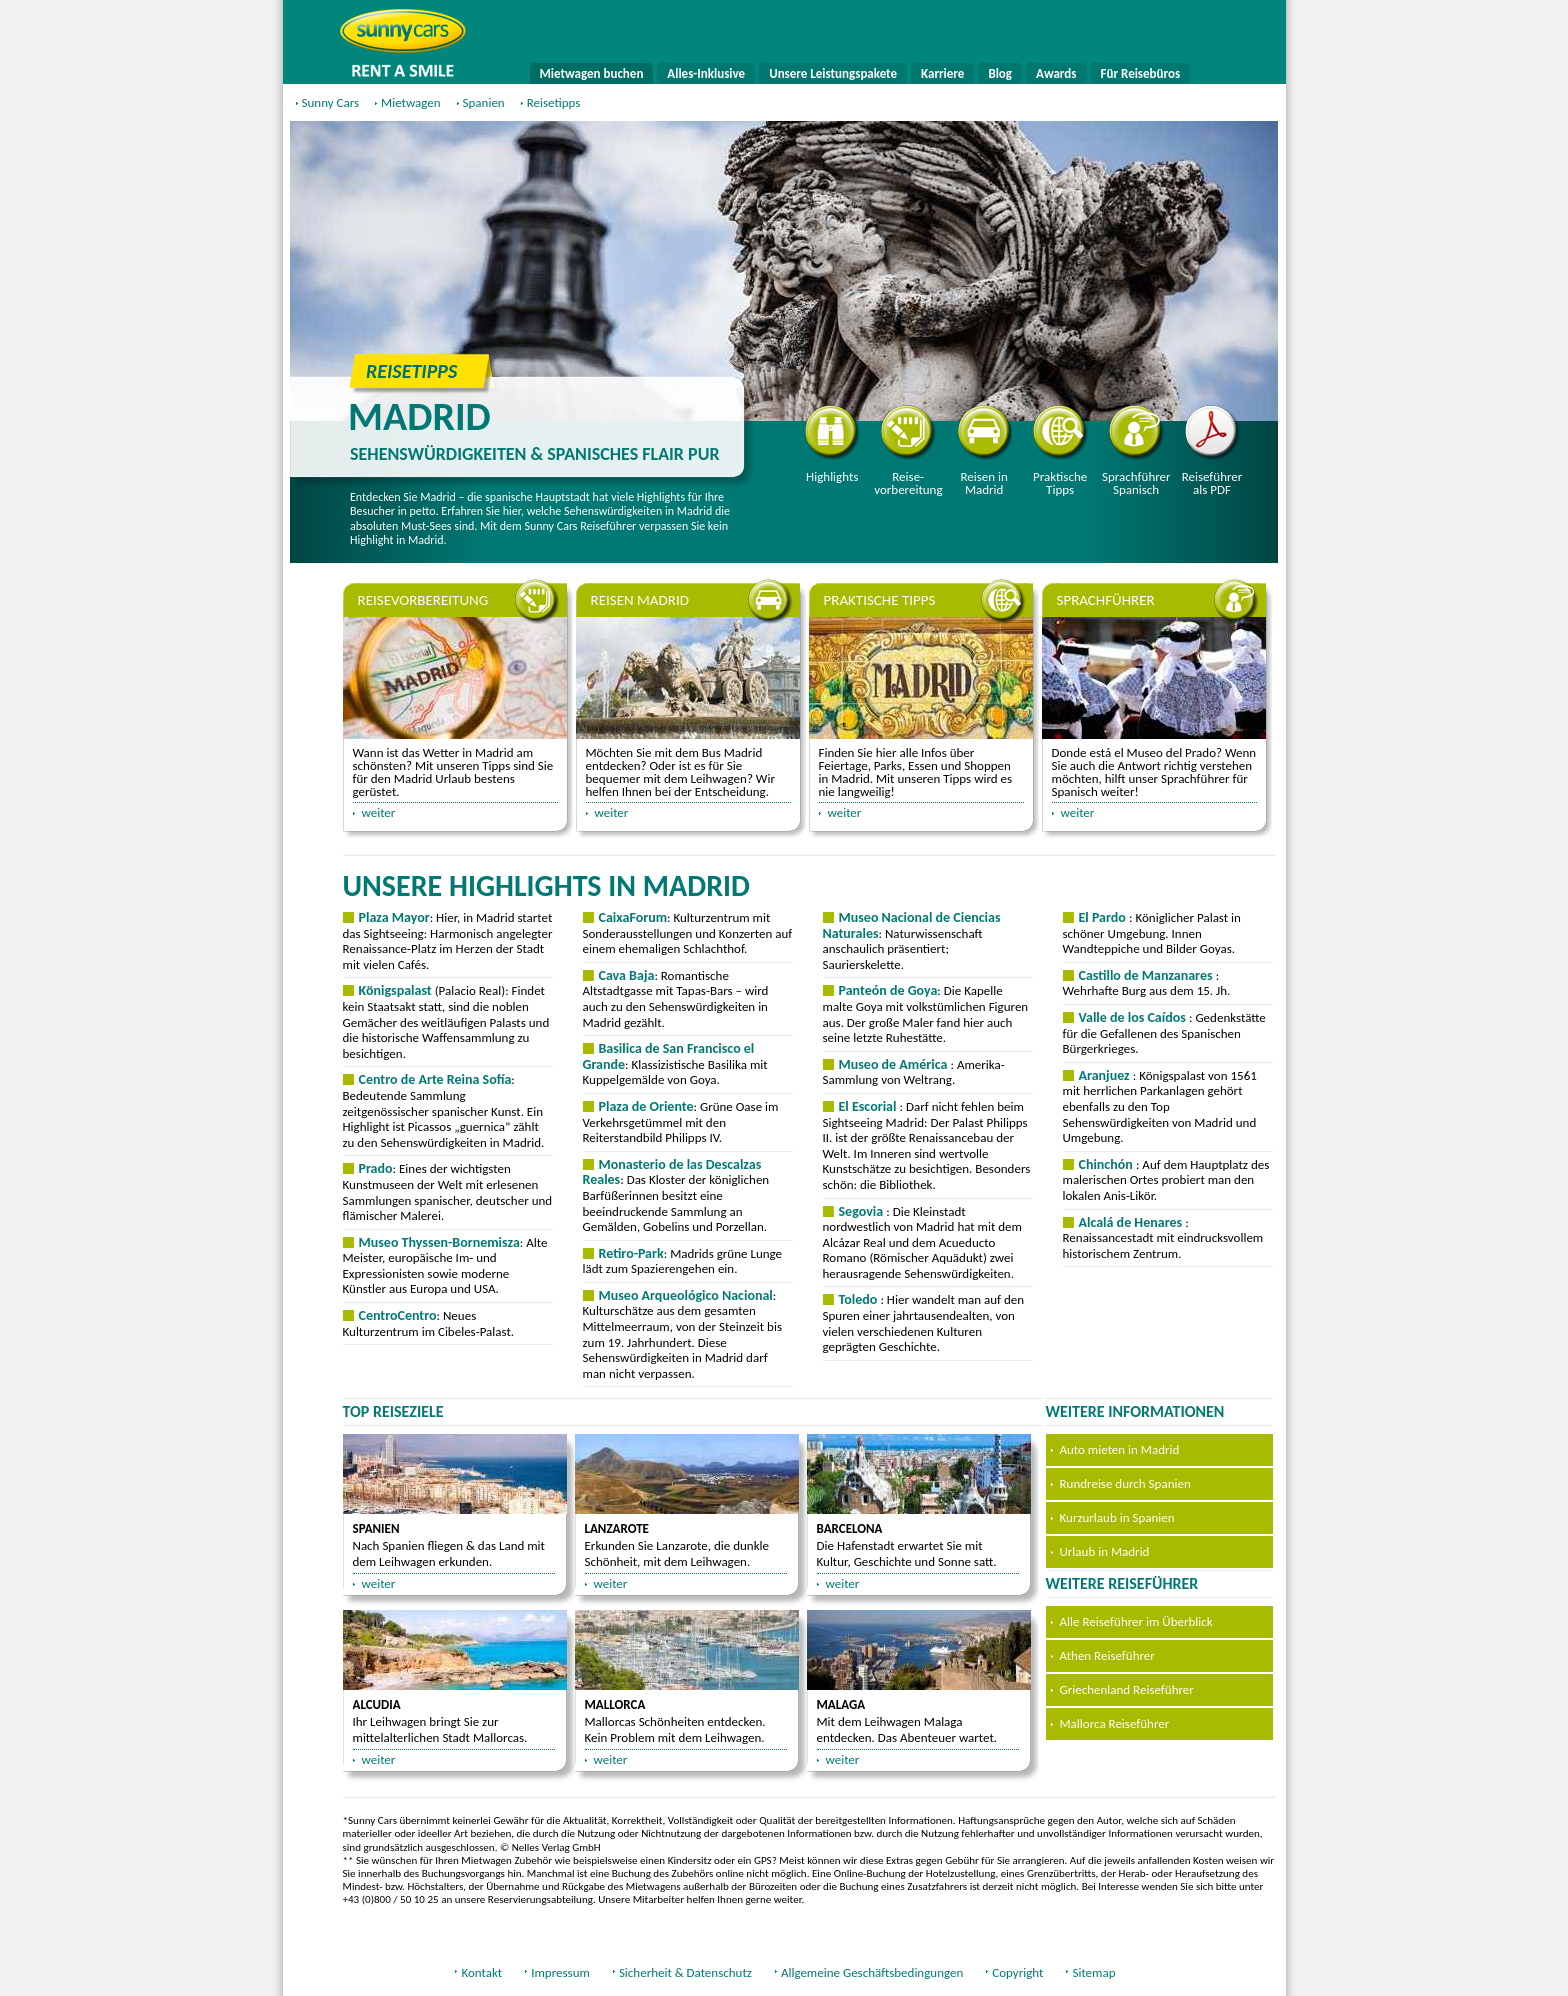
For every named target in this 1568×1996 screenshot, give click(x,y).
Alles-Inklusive (706, 73)
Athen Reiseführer (1107, 1655)
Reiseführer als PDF (1212, 451)
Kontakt (481, 1972)
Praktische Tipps (1060, 451)
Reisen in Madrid (984, 451)
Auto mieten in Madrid (1120, 1449)
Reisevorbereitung (908, 451)
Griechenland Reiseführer (1127, 1689)
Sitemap (1093, 1972)
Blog (1000, 73)
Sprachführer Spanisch (1136, 451)
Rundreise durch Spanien (1125, 1483)
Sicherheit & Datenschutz (685, 1972)
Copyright (1017, 1972)
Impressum (560, 1972)
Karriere (942, 73)
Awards (1056, 73)
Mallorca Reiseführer (1115, 1723)
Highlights (832, 444)
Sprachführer (1106, 600)
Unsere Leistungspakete (833, 73)
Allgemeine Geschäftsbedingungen (872, 1972)
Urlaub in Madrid (1105, 1551)
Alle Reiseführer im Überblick (1136, 1621)
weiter (379, 812)
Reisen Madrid (640, 600)
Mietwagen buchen (592, 73)
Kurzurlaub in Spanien (1117, 1517)
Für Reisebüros (1141, 73)
